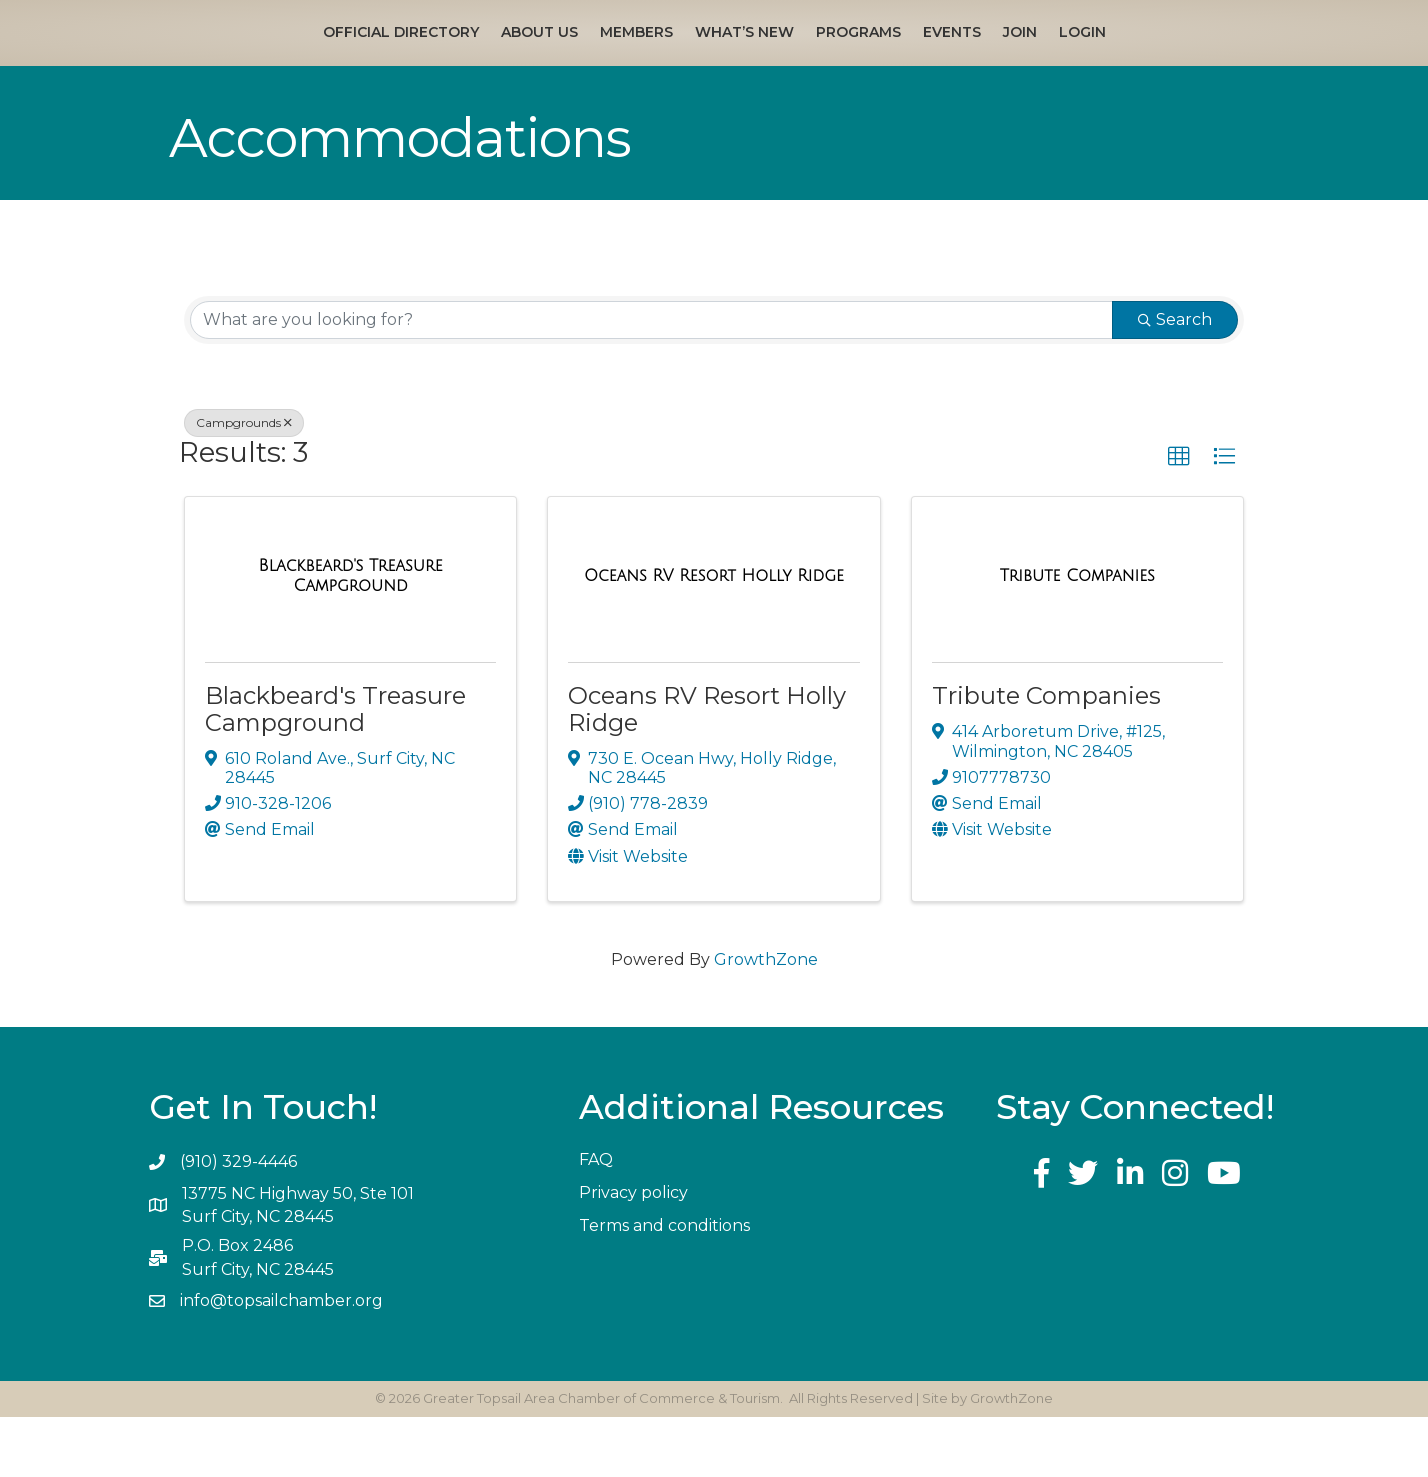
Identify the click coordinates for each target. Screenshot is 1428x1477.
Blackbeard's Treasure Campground (335, 769)
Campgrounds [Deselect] (244, 482)
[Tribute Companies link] (1077, 636)
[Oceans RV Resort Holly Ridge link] (714, 636)
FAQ (596, 1219)
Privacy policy (633, 1252)
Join (1156, 62)
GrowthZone (766, 1019)
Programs (994, 62)
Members (500, 62)
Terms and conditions (664, 1285)
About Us (403, 62)
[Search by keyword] (651, 380)
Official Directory (265, 62)
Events (1088, 62)
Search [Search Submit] (1175, 379)
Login (1218, 62)
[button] (1179, 517)
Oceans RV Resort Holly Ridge (707, 769)
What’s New (608, 62)
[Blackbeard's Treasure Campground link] (350, 635)
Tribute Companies (1046, 756)
